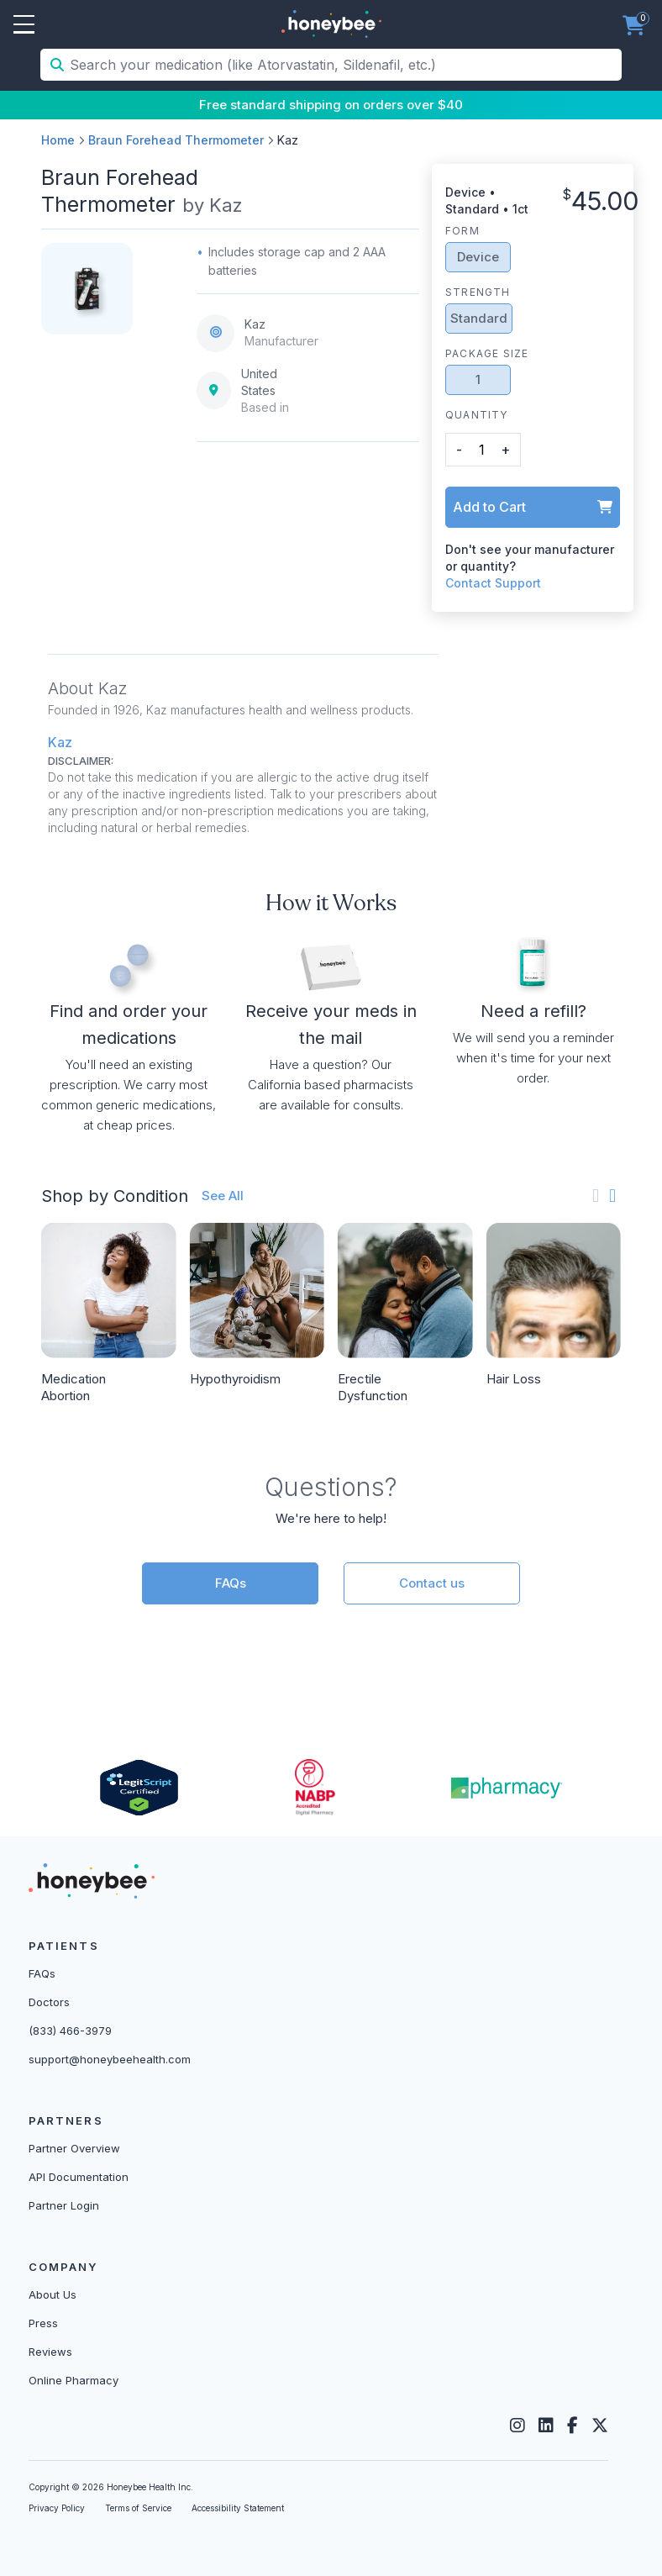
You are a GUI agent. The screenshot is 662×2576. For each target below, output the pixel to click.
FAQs (230, 1583)
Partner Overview (74, 2148)
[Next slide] (612, 1195)
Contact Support (493, 583)
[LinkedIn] (546, 2425)
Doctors (49, 2002)
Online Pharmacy (73, 2380)
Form (462, 230)
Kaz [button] (60, 742)
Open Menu (23, 25)
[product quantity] (481, 448)
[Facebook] (572, 2425)
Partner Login (64, 2205)
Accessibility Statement (238, 2508)
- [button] (459, 449)
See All (223, 1196)
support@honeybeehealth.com (110, 2059)
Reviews (50, 2351)
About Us (52, 2294)
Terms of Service (138, 2508)
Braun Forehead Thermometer (176, 140)
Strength (478, 292)
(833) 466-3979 (70, 2030)
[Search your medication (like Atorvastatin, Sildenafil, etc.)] (344, 65)
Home (58, 140)
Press (43, 2323)
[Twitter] (599, 2425)
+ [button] (505, 449)
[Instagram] (517, 2425)
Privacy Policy (57, 2508)
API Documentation (79, 2177)
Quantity (476, 414)
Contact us (432, 1583)
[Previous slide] (595, 1195)
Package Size (486, 353)
